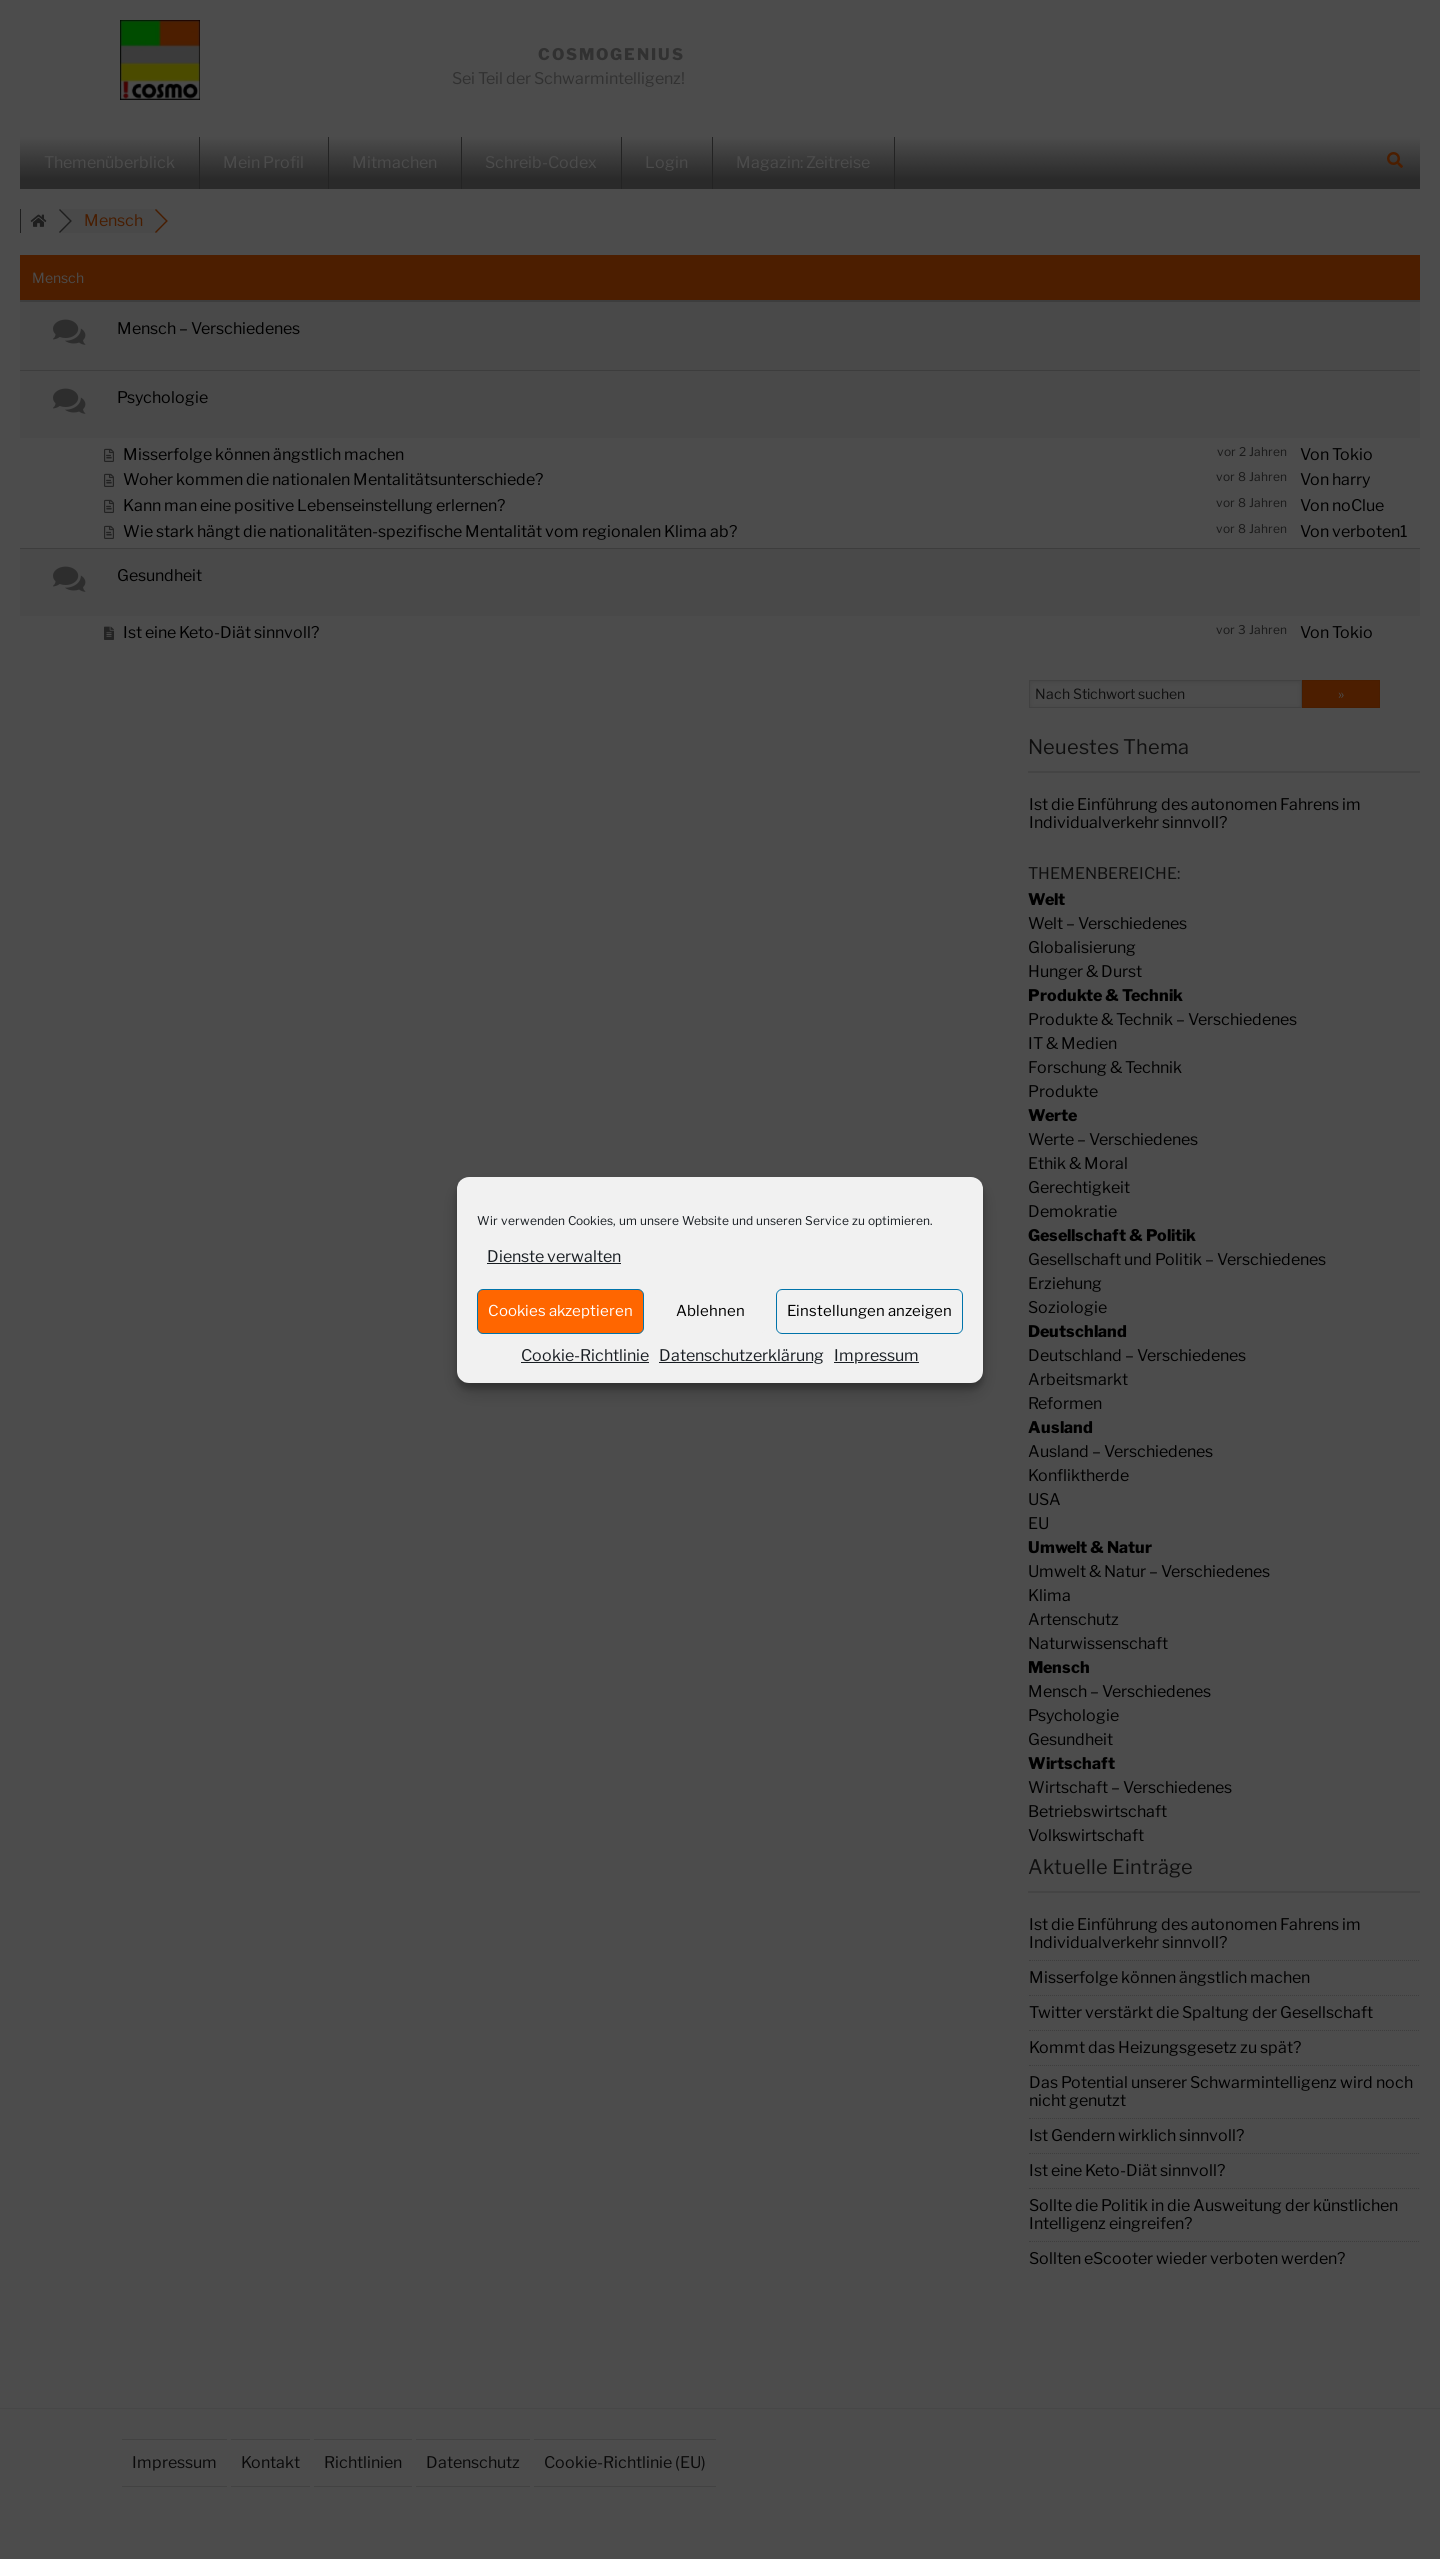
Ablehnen (710, 1311)
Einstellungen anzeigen (869, 1311)
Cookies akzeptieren (560, 1311)
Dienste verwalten (554, 1256)
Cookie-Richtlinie (585, 1355)
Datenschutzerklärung (741, 1355)
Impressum (876, 1355)
